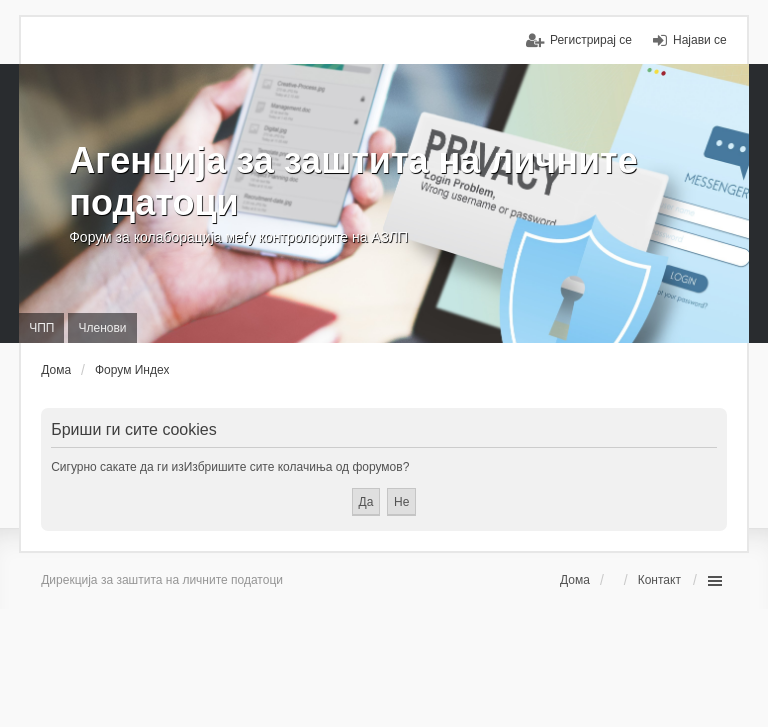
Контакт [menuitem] (659, 580)
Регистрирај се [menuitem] (591, 40)
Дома (575, 580)
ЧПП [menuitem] (41, 328)
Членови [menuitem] (102, 328)
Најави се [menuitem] (700, 40)
